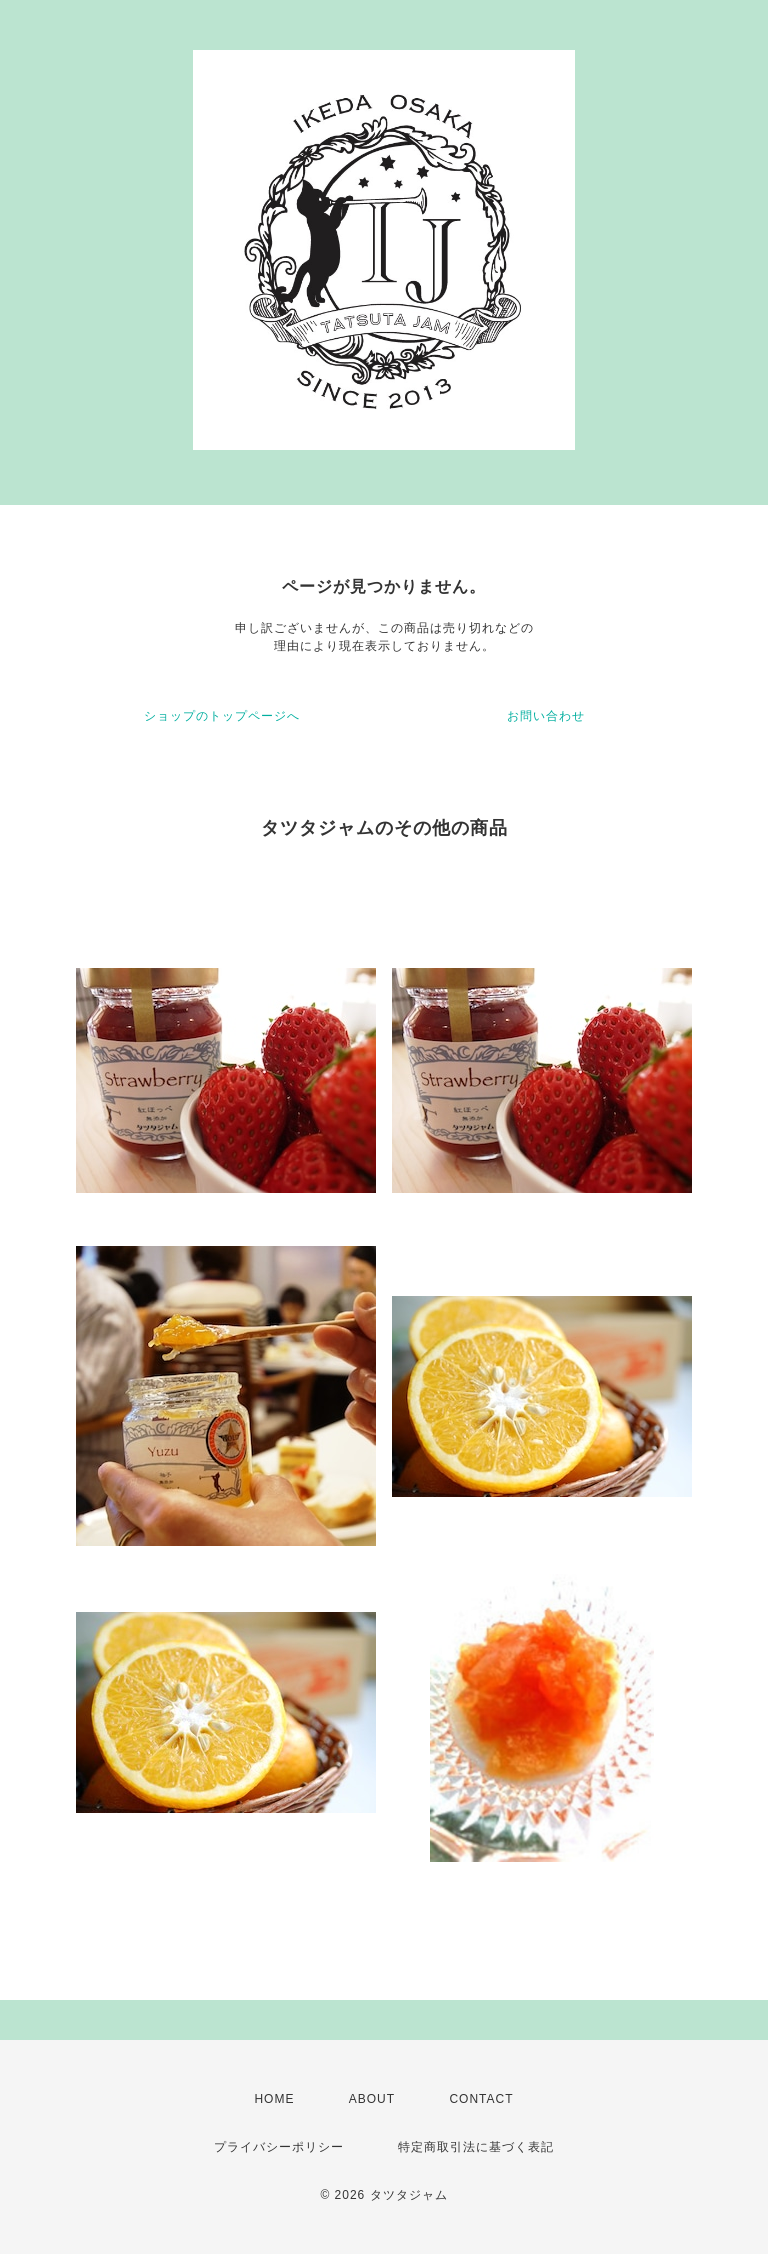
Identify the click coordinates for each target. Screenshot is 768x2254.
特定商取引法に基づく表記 (476, 2147)
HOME (274, 2099)
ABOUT (372, 2099)
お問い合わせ (546, 716)
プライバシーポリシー (279, 2147)
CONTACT (481, 2099)
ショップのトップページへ (222, 716)
